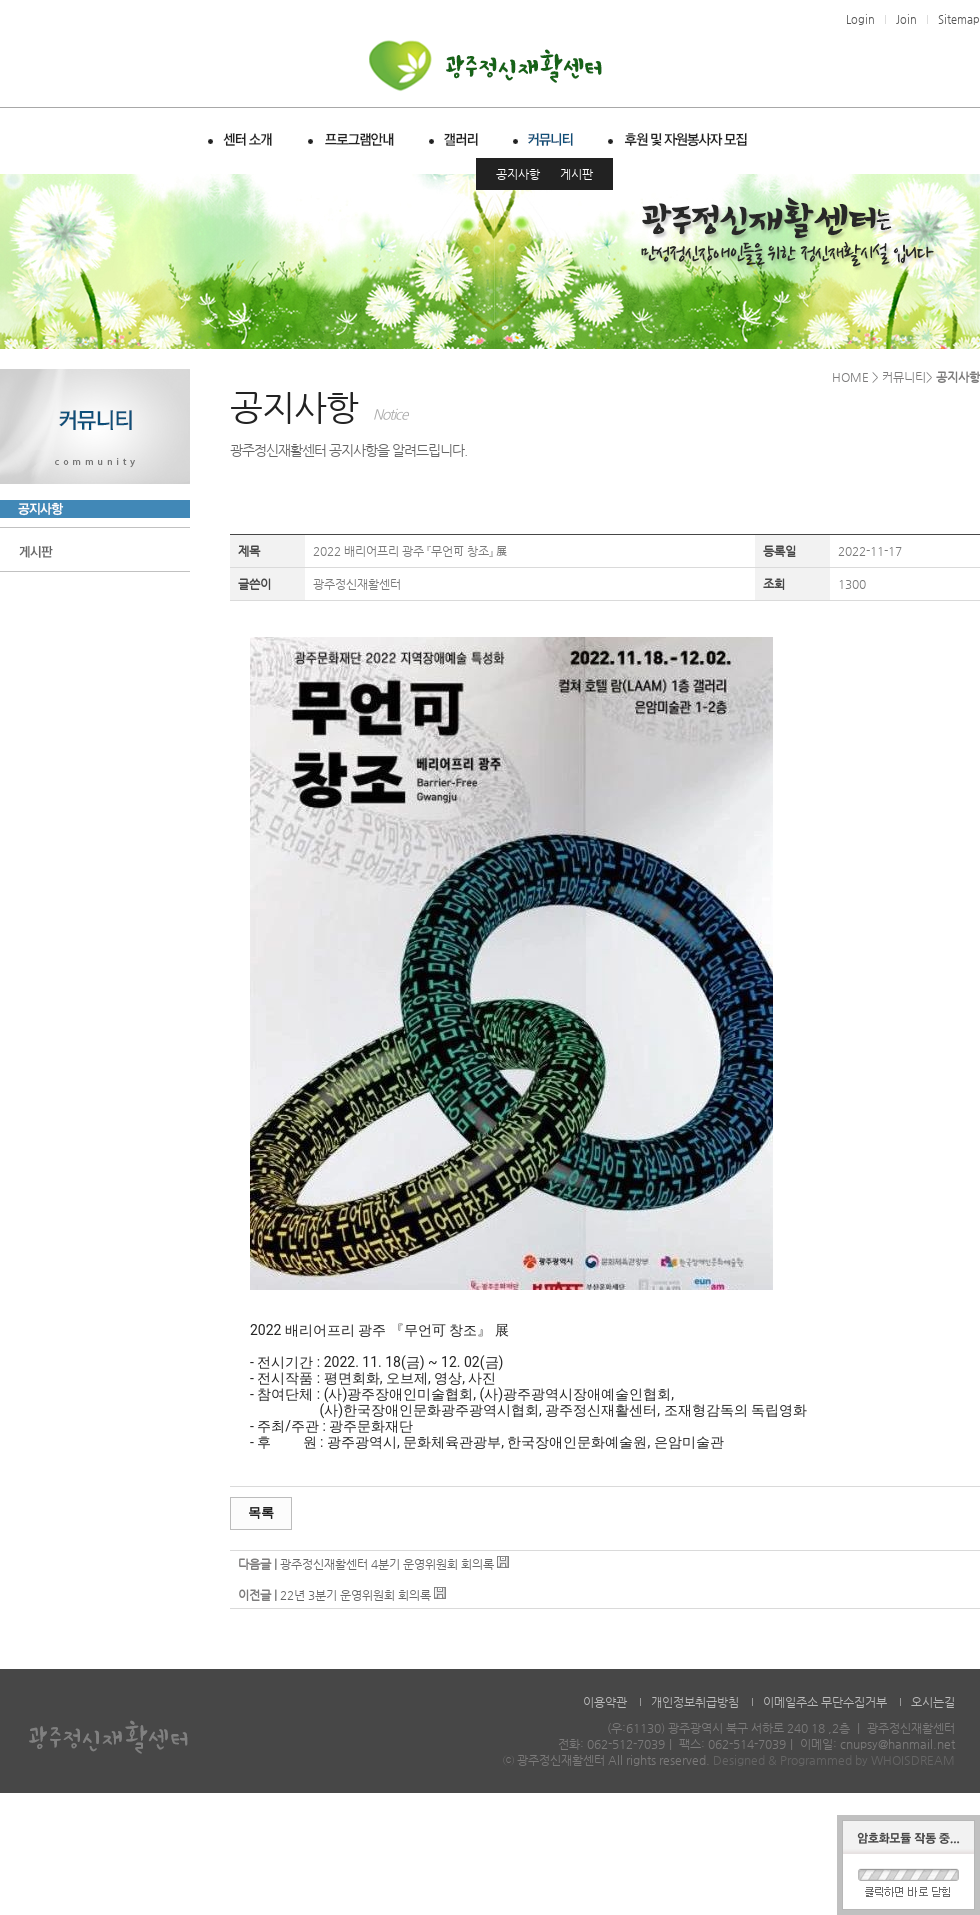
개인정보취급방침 (695, 1702)
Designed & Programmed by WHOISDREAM (834, 1760)
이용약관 (605, 1702)
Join (906, 19)
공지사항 (518, 174)
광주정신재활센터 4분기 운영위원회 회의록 (387, 1564)
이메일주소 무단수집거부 (825, 1702)
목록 (261, 1512)
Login (860, 19)
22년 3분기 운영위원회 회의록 (355, 1595)
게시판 (576, 174)
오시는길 (933, 1702)
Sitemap (959, 19)
